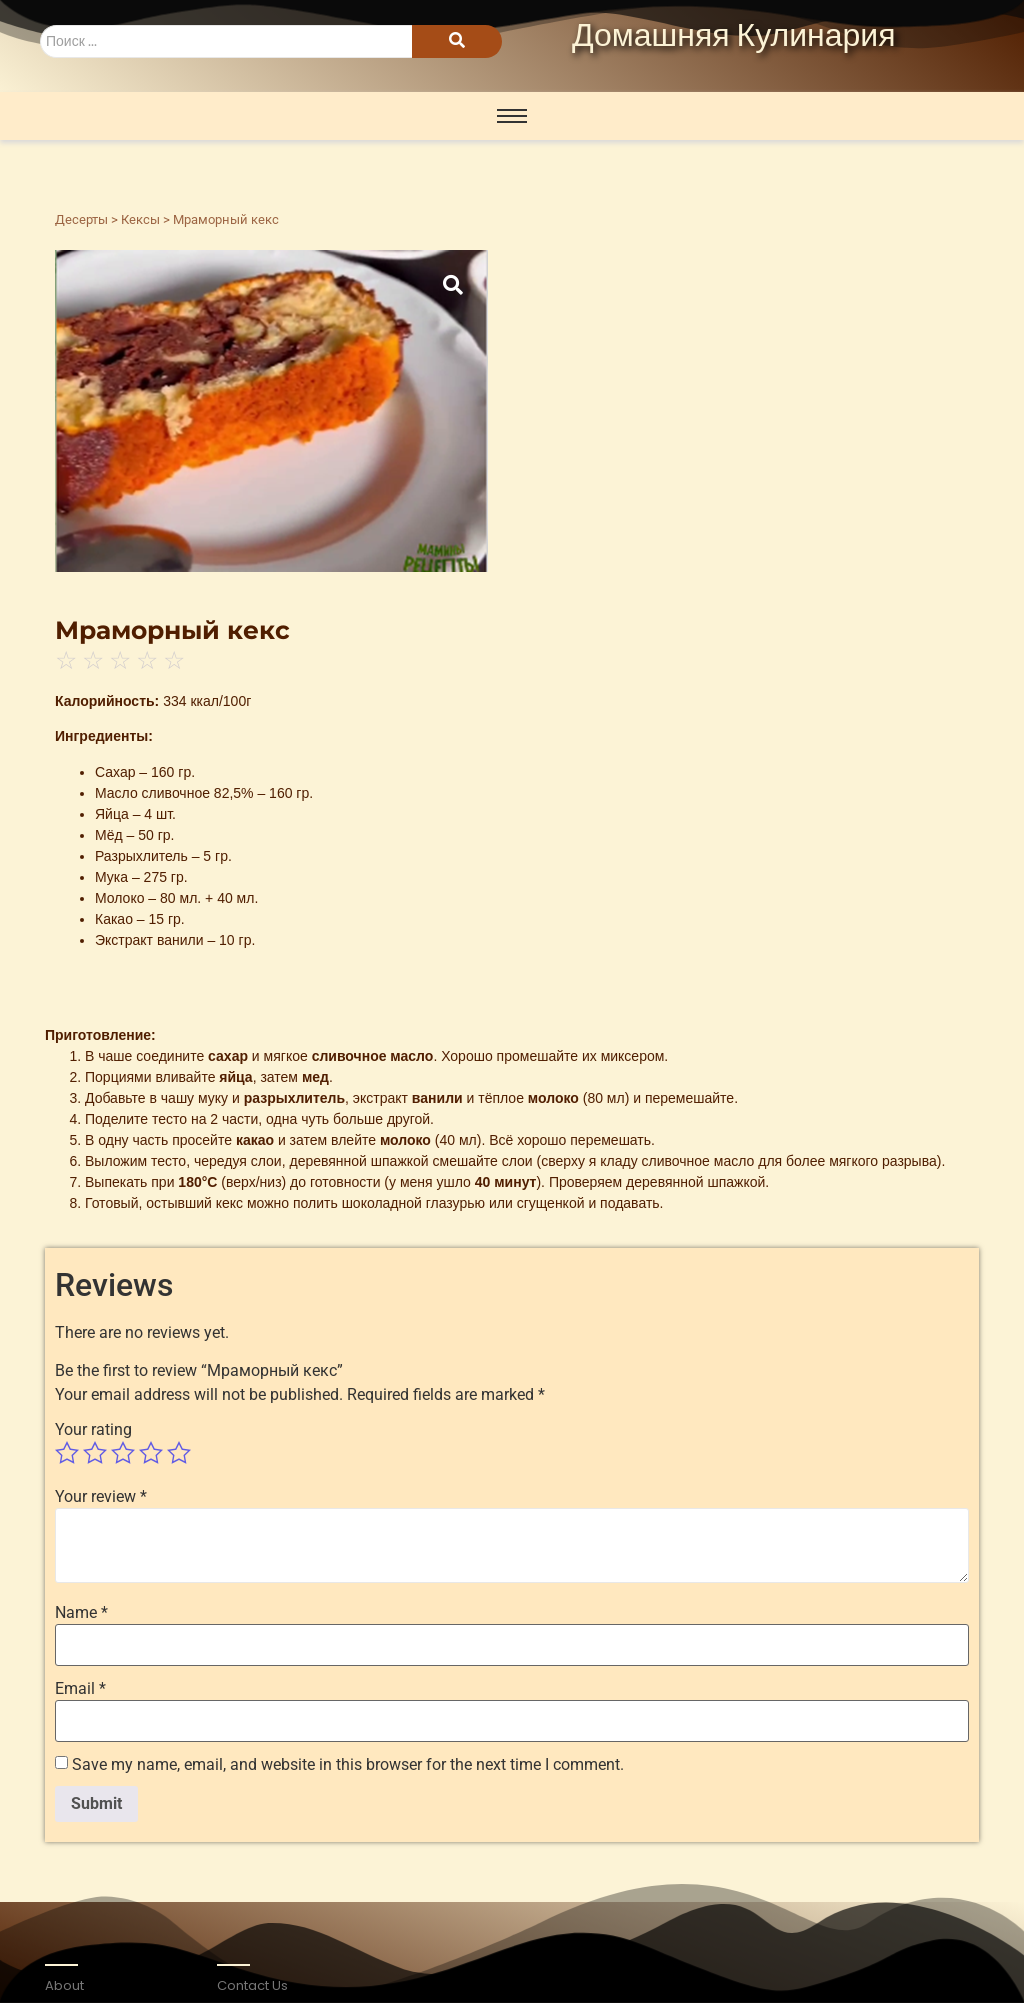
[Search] (226, 41)
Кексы (140, 219)
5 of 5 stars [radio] (179, 1453)
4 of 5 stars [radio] (151, 1453)
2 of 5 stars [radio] (95, 1453)
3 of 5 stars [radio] (123, 1453)
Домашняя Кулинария (734, 37)
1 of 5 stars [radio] (67, 1453)
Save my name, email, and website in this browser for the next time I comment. (348, 1765)
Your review (101, 1497)
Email (80, 1689)
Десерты (81, 219)
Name (81, 1613)
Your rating (93, 1430)
